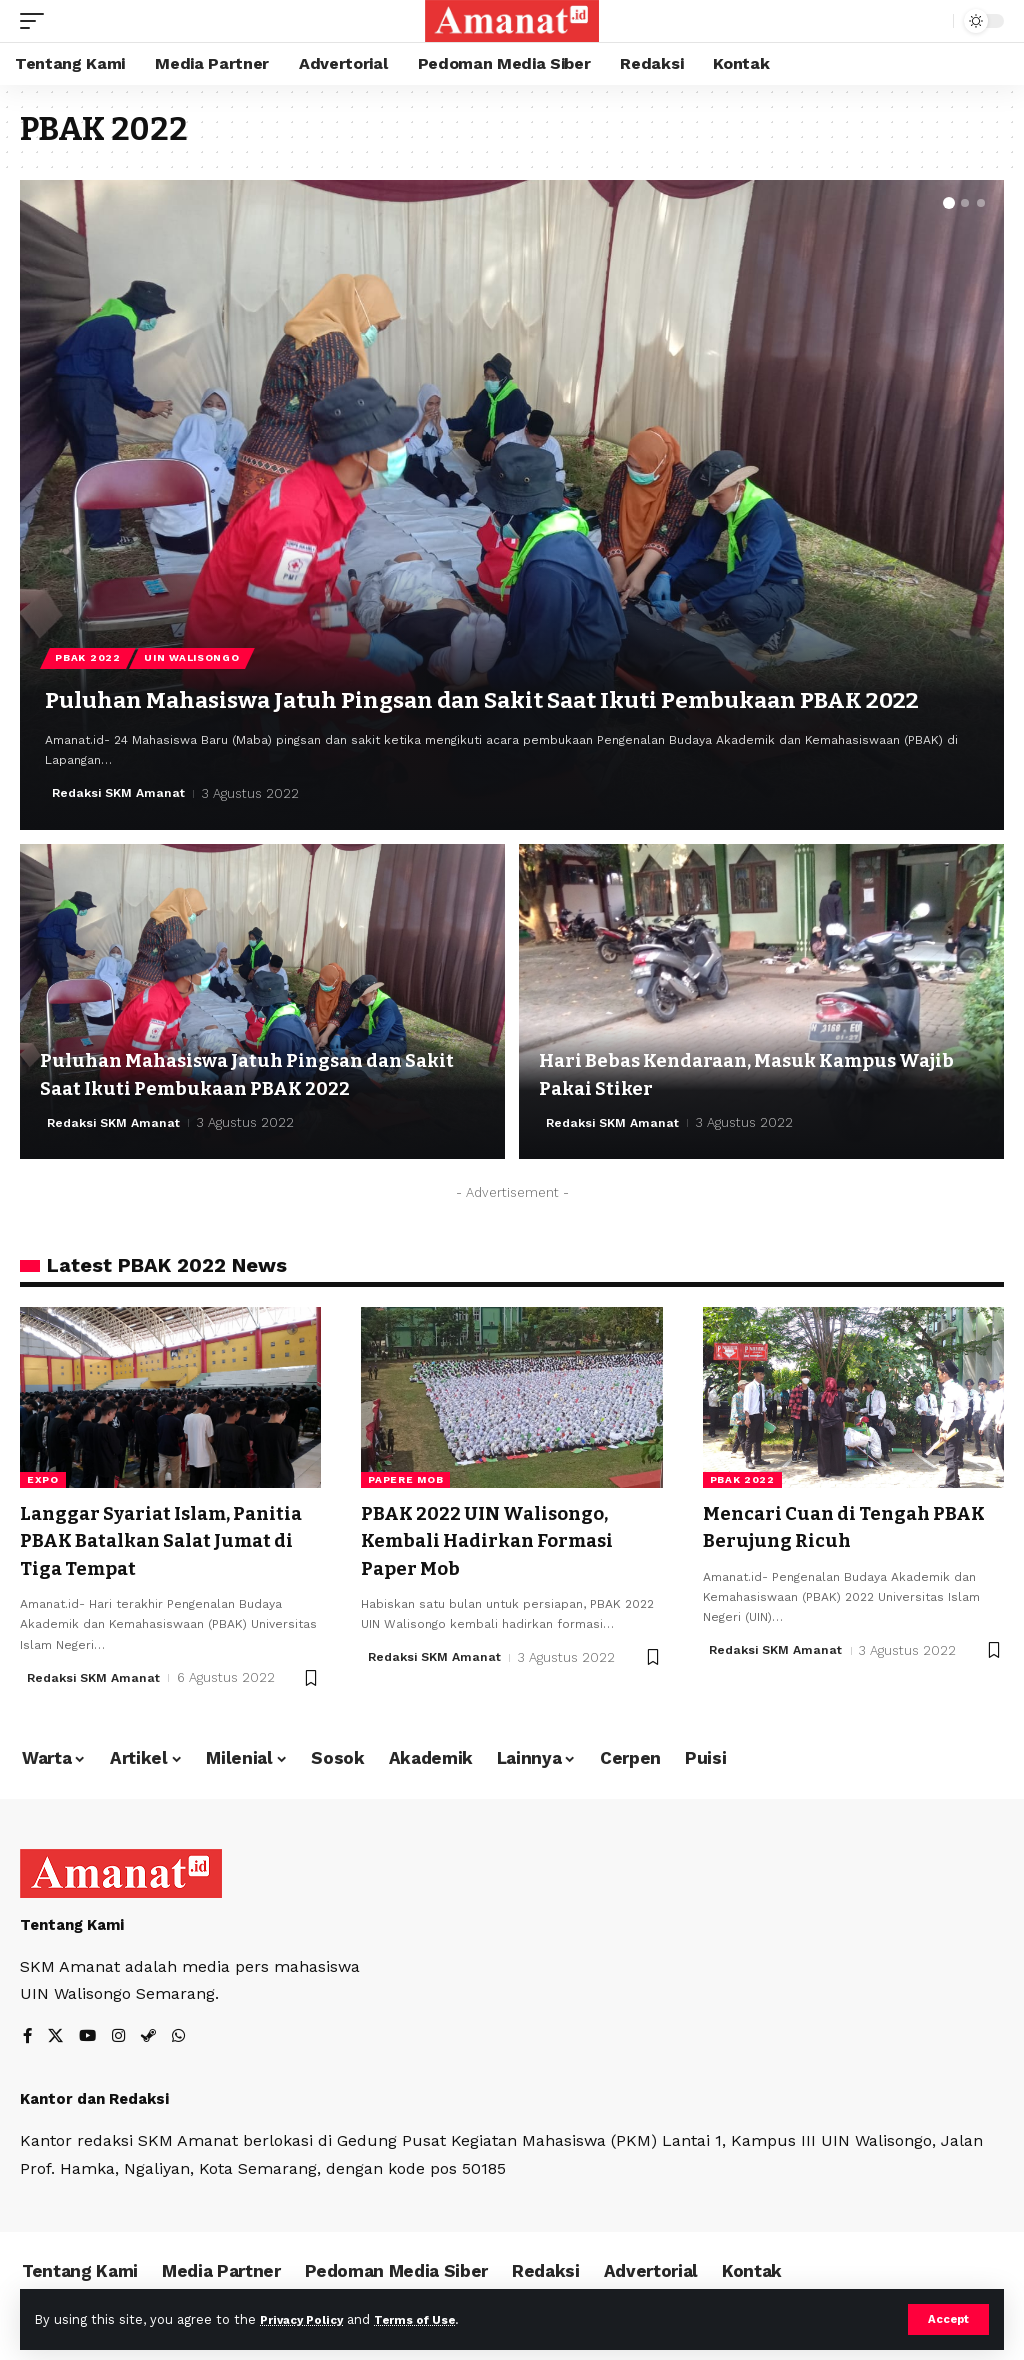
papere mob (405, 1479)
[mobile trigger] (37, 21)
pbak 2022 (742, 1479)
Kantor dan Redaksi (94, 2096)
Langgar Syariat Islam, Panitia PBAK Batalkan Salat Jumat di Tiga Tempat (162, 1539)
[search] (933, 21)
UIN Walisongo (196, 618)
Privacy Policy (307, 2318)
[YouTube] (90, 2032)
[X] (57, 2032)
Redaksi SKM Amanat (122, 793)
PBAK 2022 (89, 618)
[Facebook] (28, 2032)
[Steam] (153, 2032)
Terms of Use (431, 2318)
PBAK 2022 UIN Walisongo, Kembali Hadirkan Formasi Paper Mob (497, 1539)
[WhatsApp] (184, 2032)
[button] (949, 203)
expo (43, 1479)
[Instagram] (122, 2032)
